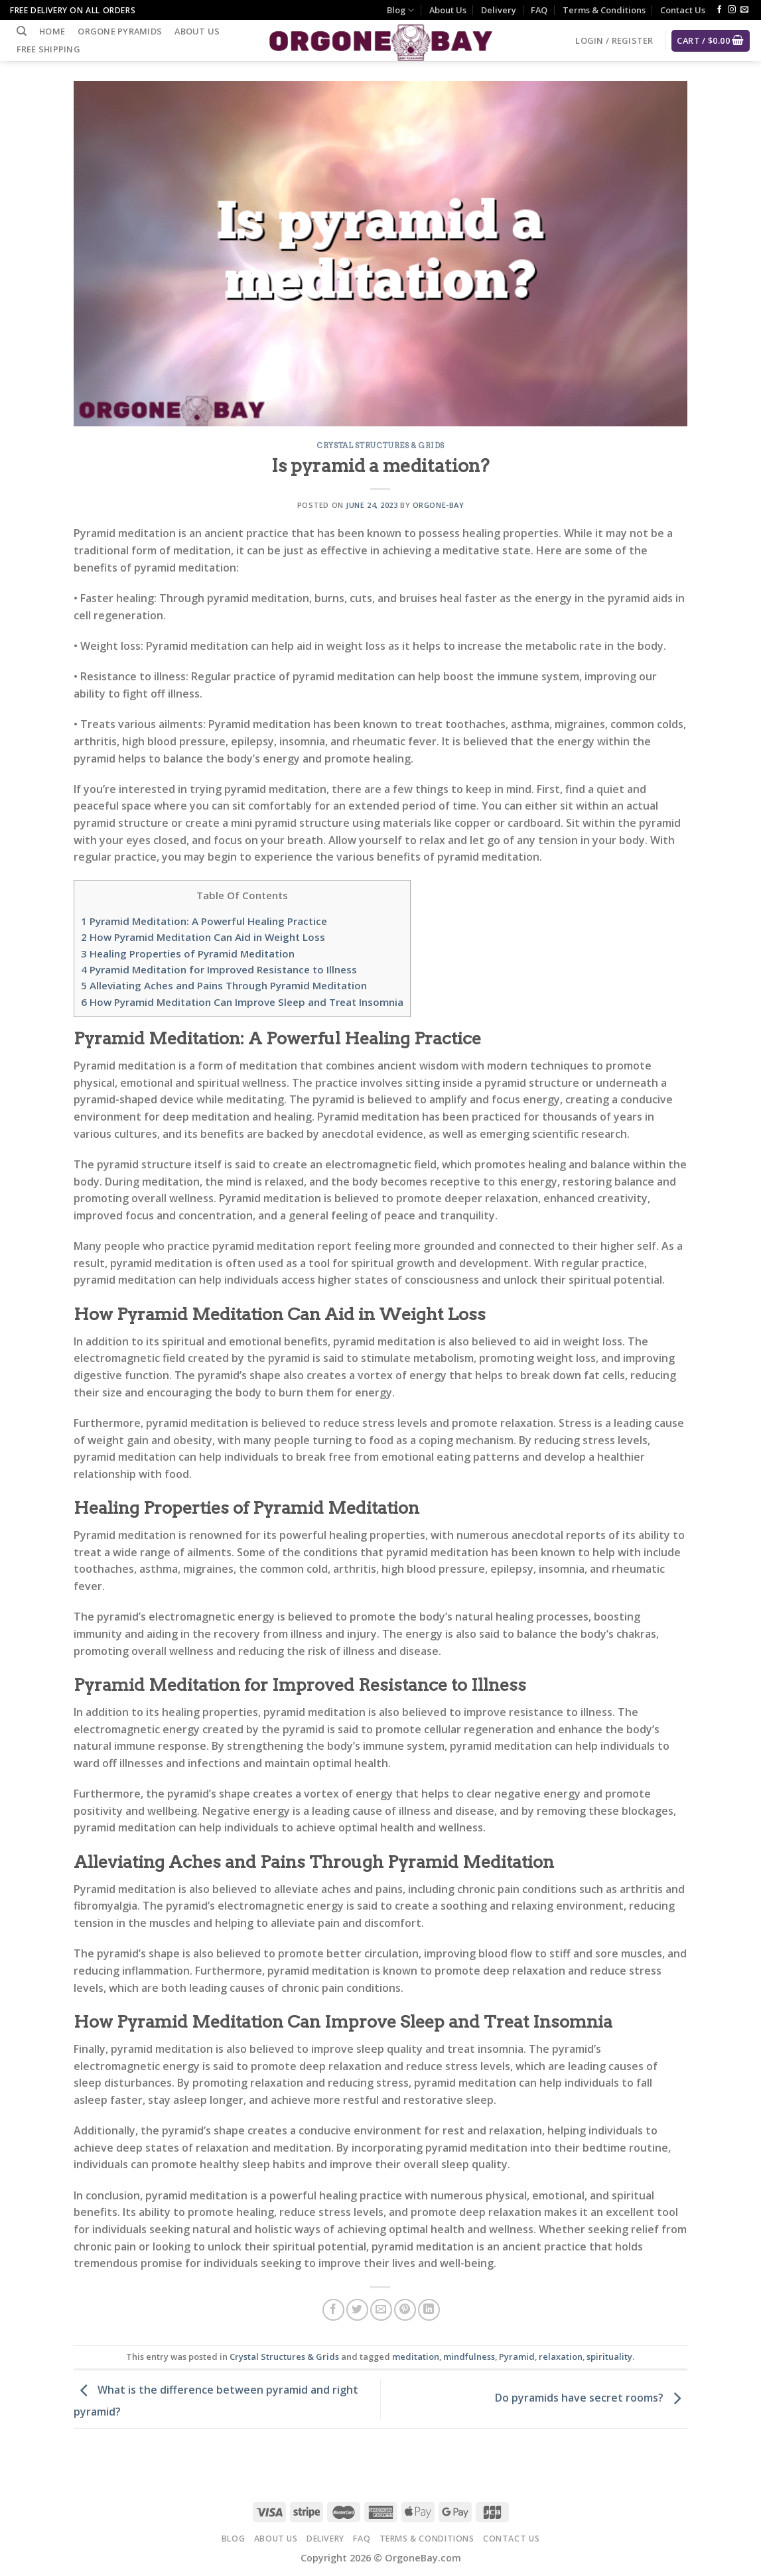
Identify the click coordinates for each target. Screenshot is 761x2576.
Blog (400, 10)
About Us (447, 10)
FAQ (539, 10)
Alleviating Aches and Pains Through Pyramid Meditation (224, 985)
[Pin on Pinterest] (405, 2310)
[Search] (21, 31)
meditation (415, 2356)
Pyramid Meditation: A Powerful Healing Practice (204, 921)
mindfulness (469, 2356)
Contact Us (682, 10)
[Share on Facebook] (333, 2310)
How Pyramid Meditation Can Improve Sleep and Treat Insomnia (242, 1002)
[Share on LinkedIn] (429, 2310)
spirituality (609, 2356)
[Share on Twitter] (357, 2310)
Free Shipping (48, 49)
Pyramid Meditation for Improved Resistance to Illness (219, 969)
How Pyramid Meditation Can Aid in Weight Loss (203, 937)
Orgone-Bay (438, 505)
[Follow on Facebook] (719, 10)
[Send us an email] (744, 10)
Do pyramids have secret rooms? (591, 2398)
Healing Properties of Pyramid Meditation (188, 953)
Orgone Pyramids (120, 31)
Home (52, 31)
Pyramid (517, 2356)
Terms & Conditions (604, 10)
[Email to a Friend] (381, 2310)
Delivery (498, 10)
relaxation (561, 2356)
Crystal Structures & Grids (380, 445)
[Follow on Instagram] (732, 10)
